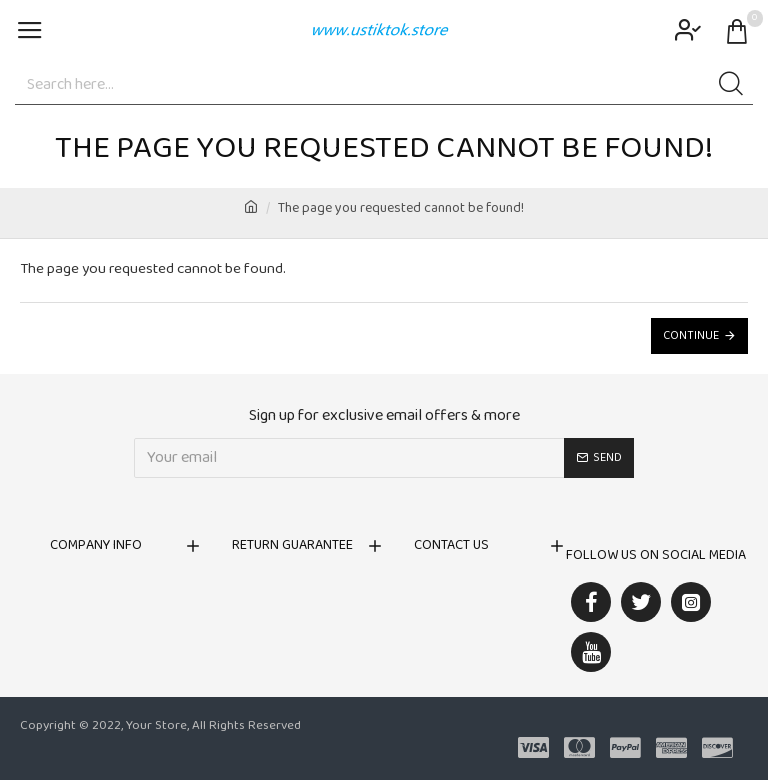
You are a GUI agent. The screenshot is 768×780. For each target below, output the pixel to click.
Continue (691, 336)
